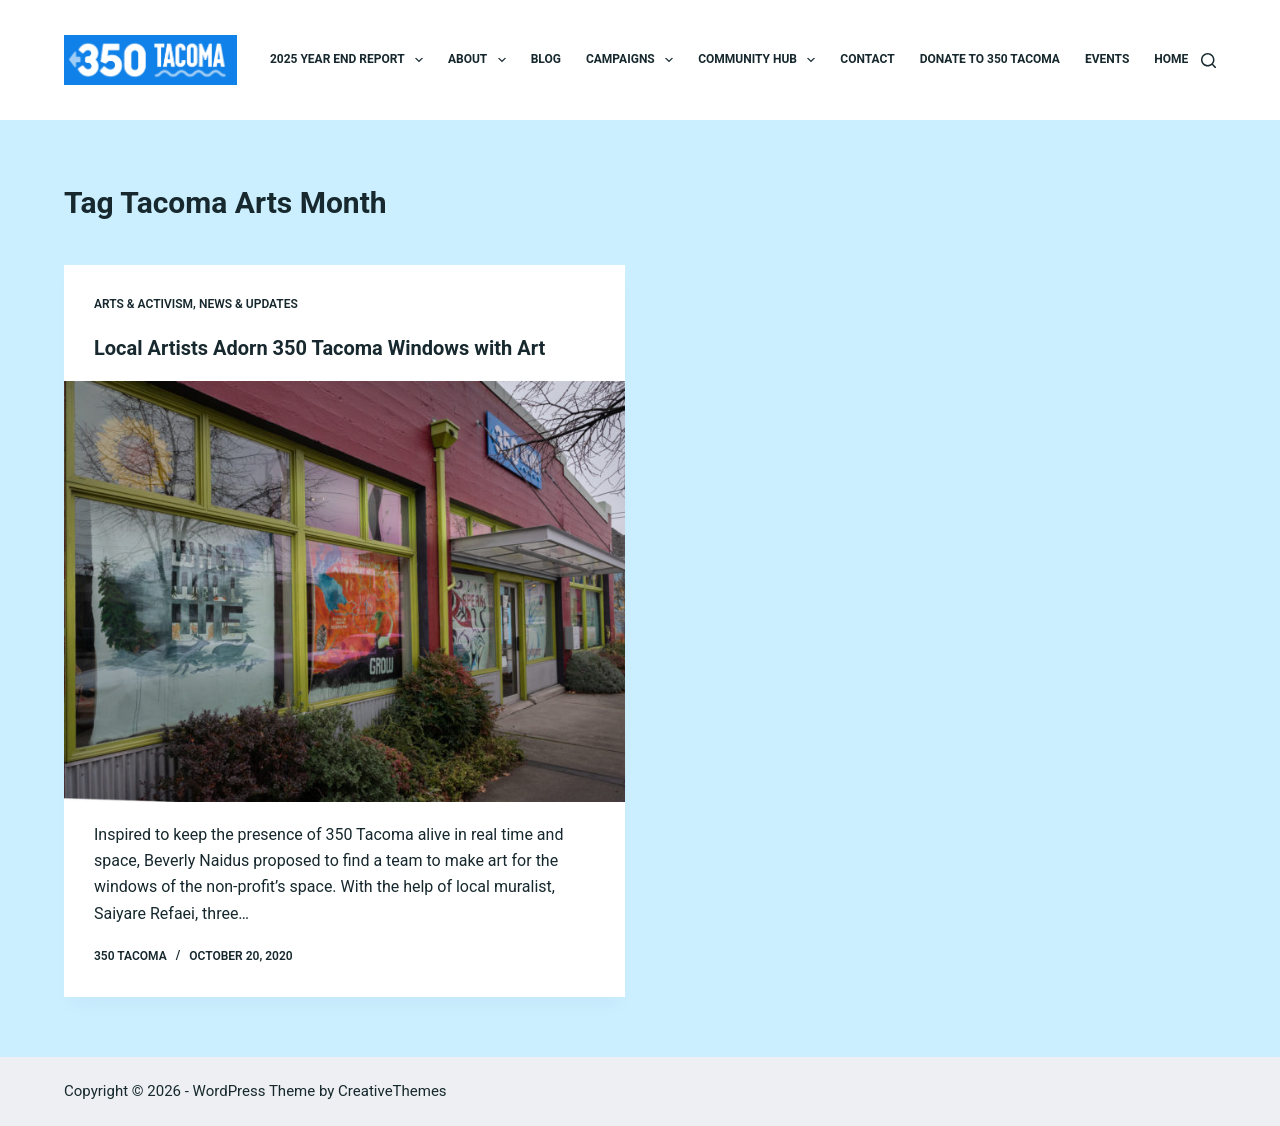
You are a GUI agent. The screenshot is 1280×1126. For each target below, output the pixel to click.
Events (1107, 59)
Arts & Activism (143, 304)
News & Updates (248, 304)
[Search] (1208, 60)
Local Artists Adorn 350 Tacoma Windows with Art (319, 348)
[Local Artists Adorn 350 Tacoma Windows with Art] (344, 591)
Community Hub (760, 60)
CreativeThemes (392, 1091)
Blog (546, 59)
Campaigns (633, 60)
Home (1171, 59)
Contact (867, 59)
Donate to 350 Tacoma (990, 59)
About (481, 60)
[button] (419, 60)
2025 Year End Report (350, 60)
